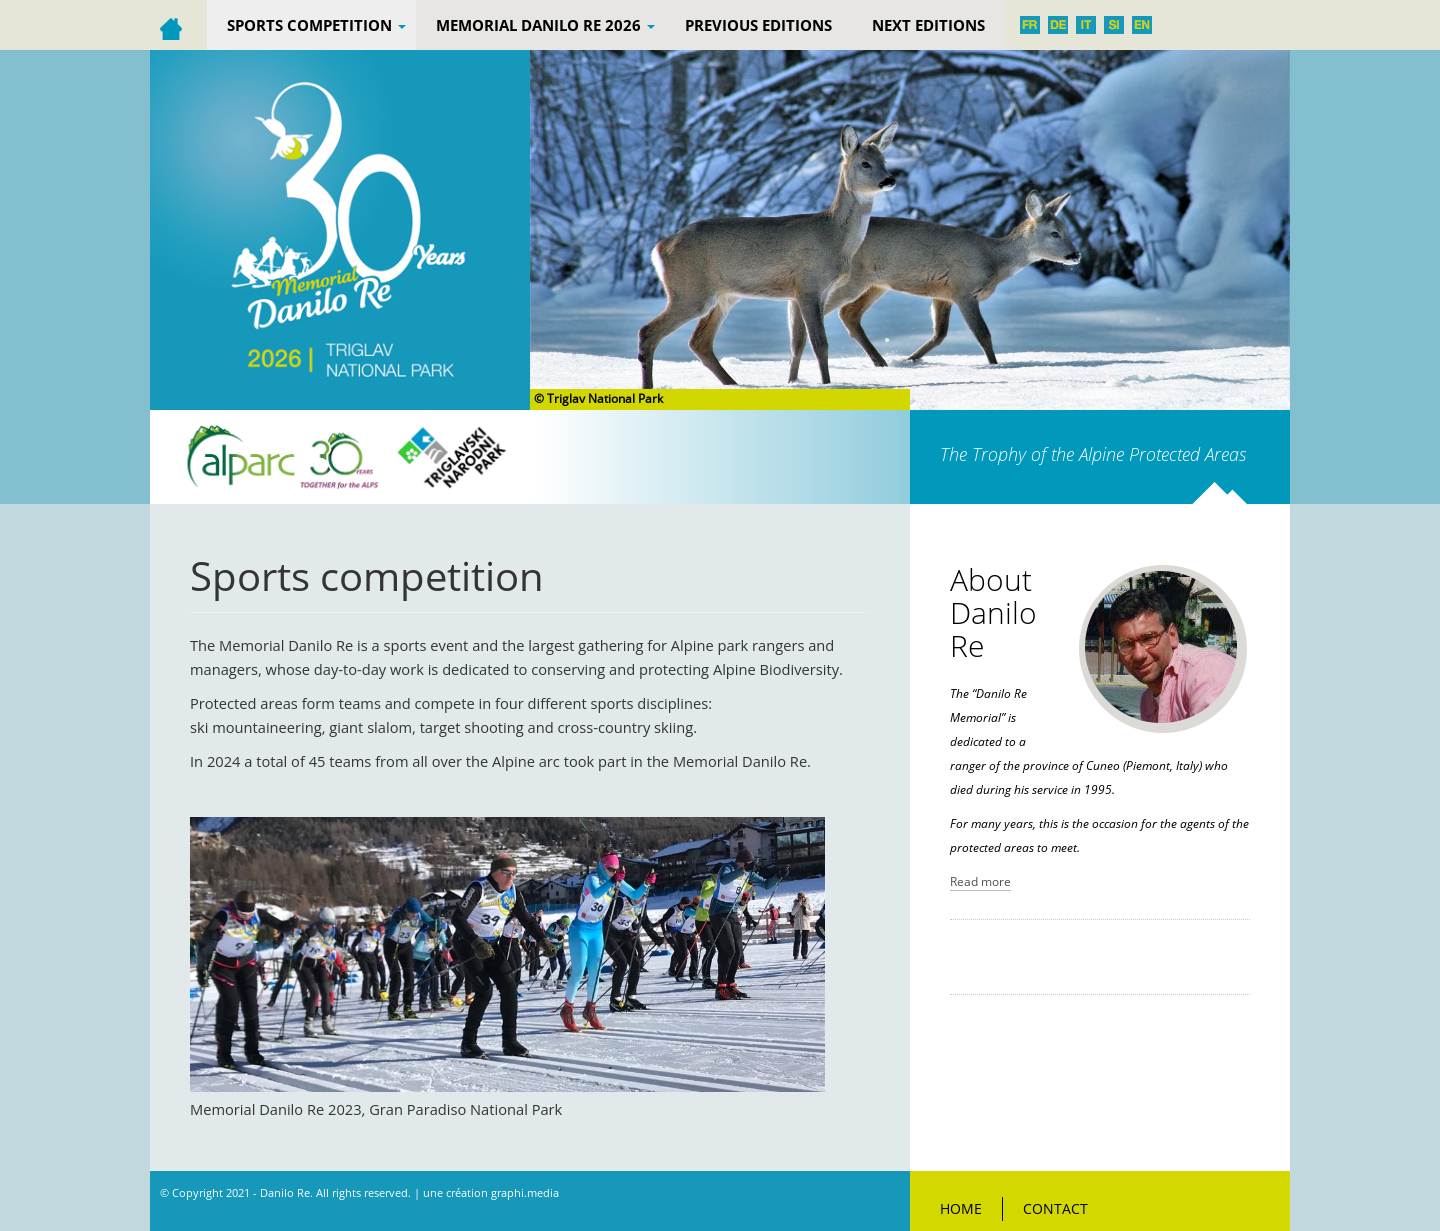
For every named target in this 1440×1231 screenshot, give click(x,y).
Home (961, 1208)
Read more (980, 881)
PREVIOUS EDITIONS (758, 25)
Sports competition (316, 25)
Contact (1055, 1208)
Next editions (928, 25)
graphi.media (525, 1192)
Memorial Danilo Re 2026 (545, 25)
